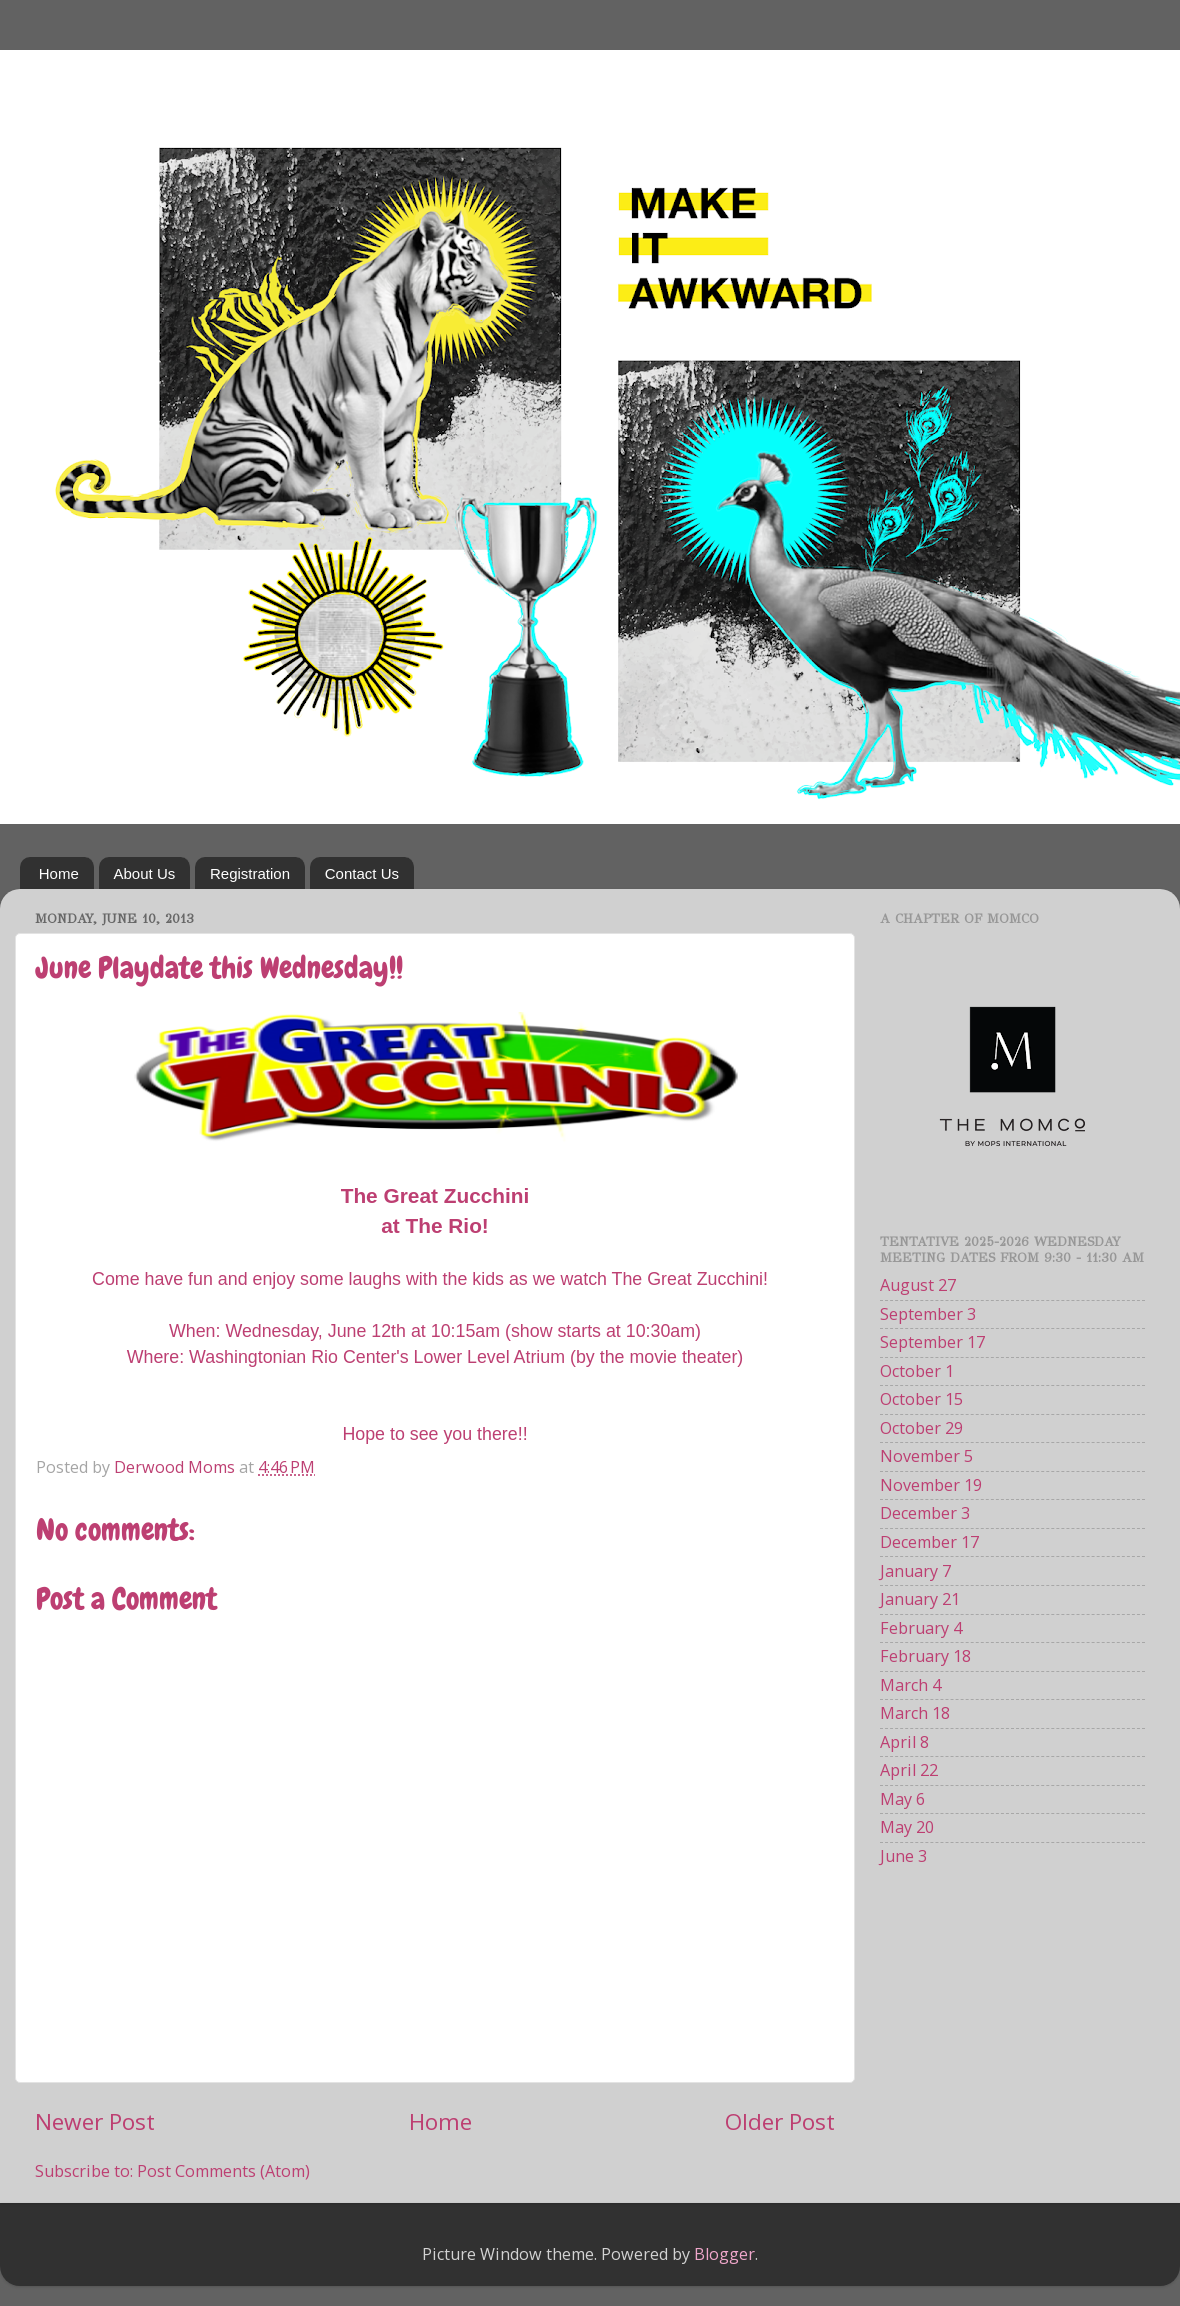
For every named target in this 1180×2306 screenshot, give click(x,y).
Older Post (780, 2121)
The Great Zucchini (687, 1279)
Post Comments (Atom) (223, 2171)
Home (59, 873)
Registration (250, 873)
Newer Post (95, 2121)
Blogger (724, 2254)
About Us (145, 873)
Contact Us (362, 873)
